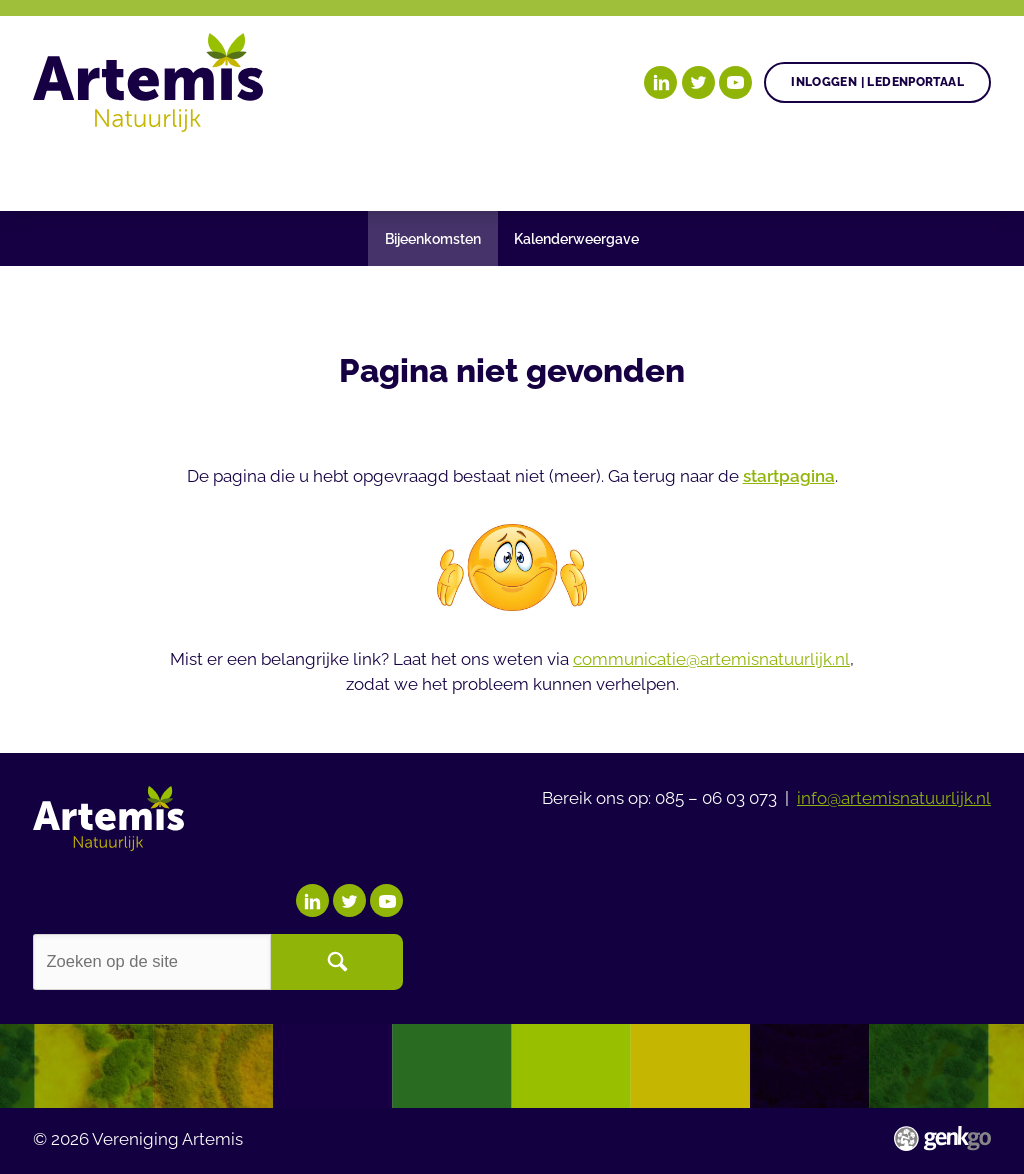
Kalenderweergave (576, 238)
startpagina (789, 476)
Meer (829, 170)
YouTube (735, 82)
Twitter (698, 82)
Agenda (454, 170)
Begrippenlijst (693, 170)
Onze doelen (155, 170)
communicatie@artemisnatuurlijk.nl (711, 659)
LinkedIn (660, 82)
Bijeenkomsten (433, 238)
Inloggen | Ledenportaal (877, 81)
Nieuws (555, 170)
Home (56, 171)
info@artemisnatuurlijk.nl (894, 798)
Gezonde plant (316, 170)
